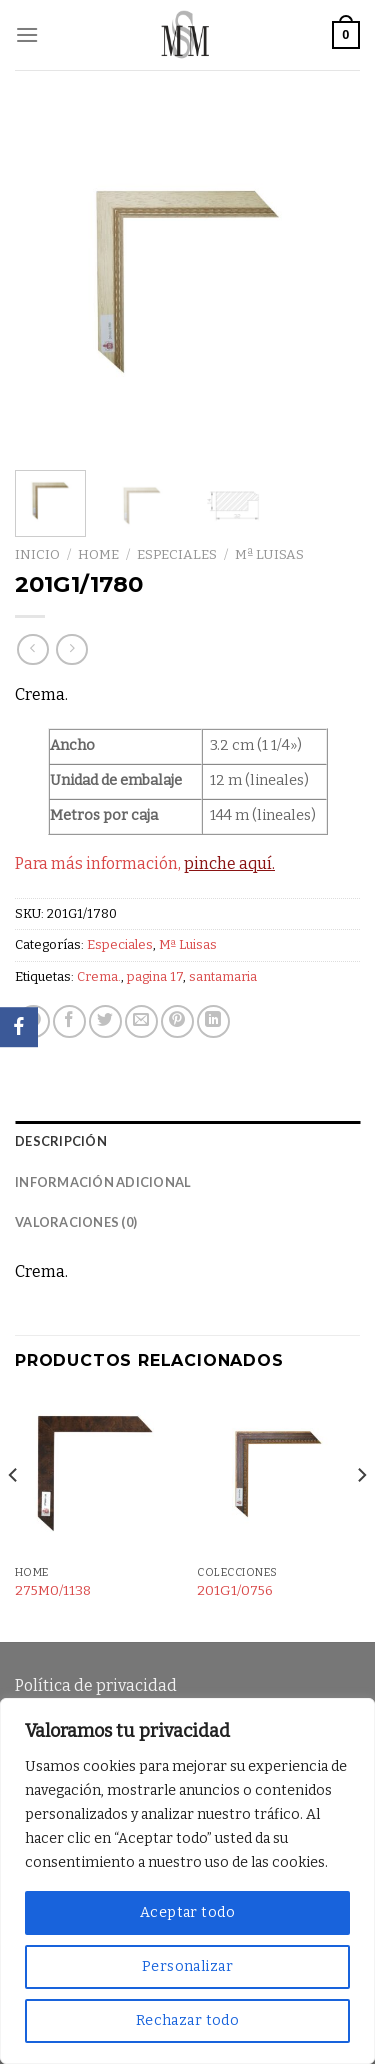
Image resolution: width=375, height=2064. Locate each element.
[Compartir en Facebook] (69, 1021)
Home (98, 554)
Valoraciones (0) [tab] (76, 1222)
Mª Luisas (269, 554)
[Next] (361, 1515)
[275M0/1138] (96, 1474)
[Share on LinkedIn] (213, 1021)
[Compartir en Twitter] (105, 1021)
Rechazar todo (187, 2020)
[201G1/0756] (278, 1474)
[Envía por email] (141, 1021)
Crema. (99, 976)
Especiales (177, 554)
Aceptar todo (187, 1912)
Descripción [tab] (61, 1141)
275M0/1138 (53, 1590)
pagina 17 (155, 976)
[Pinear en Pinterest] (177, 1021)
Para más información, (145, 863)
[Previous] (14, 1515)
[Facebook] (19, 1027)
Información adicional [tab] (103, 1182)
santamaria (223, 976)
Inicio (37, 554)
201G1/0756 (235, 1590)
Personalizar (187, 1966)
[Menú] (27, 34)
